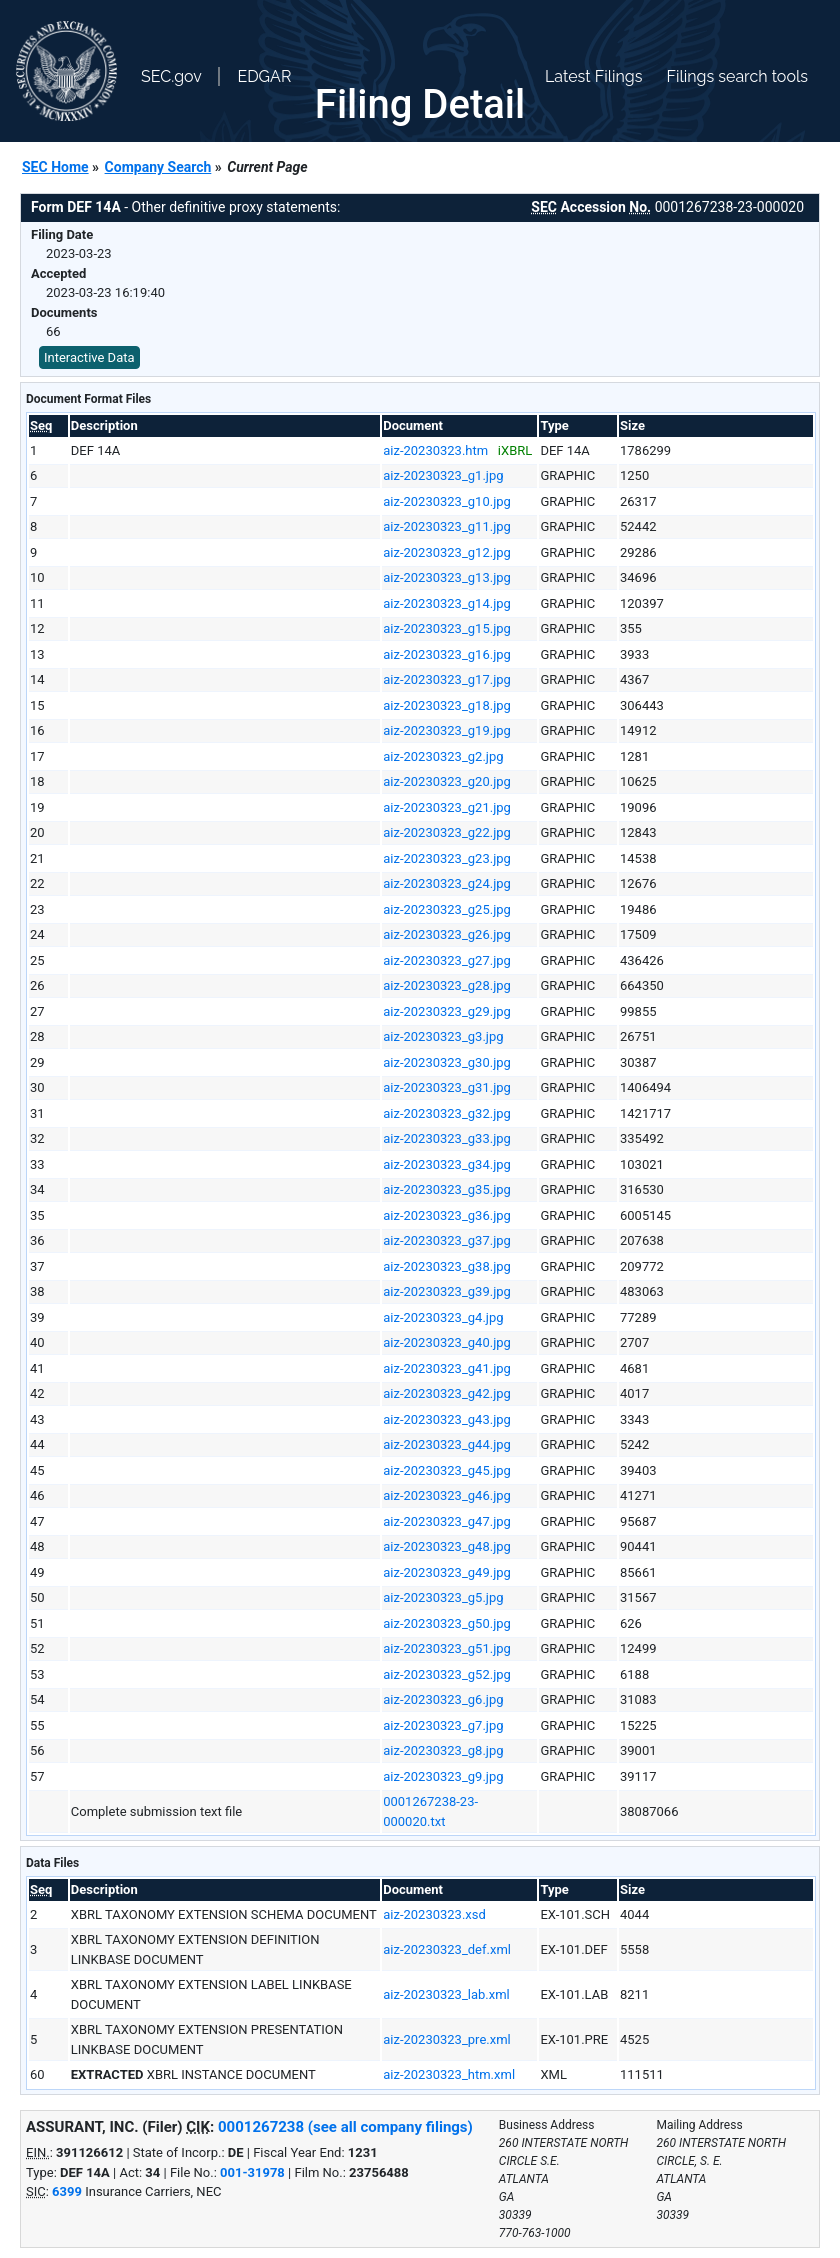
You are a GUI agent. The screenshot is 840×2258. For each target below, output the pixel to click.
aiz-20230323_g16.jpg (447, 654)
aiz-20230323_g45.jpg (447, 1470)
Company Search (158, 167)
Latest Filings (593, 76)
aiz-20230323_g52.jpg (447, 1674)
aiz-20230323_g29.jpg (447, 1011)
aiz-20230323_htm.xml (449, 2074)
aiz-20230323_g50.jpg (447, 1623)
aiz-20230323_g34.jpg (447, 1164)
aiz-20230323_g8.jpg (443, 1750)
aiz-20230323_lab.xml (446, 1994)
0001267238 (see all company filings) (345, 2127)
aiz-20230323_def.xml (447, 1949)
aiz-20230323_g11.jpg (447, 526)
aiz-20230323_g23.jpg (447, 858)
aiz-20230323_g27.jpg (447, 960)
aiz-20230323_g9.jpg (443, 1776)
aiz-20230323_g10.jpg (447, 501)
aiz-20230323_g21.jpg (447, 807)
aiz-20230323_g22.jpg (447, 832)
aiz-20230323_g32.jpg (447, 1113)
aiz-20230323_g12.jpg (447, 552)
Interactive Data (89, 357)
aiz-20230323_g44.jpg (447, 1444)
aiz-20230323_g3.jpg (443, 1036)
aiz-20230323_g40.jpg (447, 1342)
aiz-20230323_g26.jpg (447, 934)
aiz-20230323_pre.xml (447, 2039)
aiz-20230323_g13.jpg (447, 577)
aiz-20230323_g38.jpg (447, 1266)
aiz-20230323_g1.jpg (443, 475)
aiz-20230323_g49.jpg (447, 1572)
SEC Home (55, 167)
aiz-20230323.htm (435, 450)
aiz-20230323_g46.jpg (447, 1495)
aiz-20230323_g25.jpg (447, 909)
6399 (67, 2191)
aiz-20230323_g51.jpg (447, 1648)
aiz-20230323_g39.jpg (447, 1291)
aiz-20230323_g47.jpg (447, 1521)
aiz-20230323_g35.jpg (447, 1189)
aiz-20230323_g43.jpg (447, 1419)
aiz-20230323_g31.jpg (447, 1087)
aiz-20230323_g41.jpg (447, 1368)
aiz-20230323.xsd (434, 1914)
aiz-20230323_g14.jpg (447, 603)
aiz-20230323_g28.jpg (447, 985)
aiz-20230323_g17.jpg (447, 679)
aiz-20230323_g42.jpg (447, 1393)
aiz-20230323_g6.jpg (443, 1699)
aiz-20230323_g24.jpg (447, 883)
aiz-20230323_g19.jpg (447, 730)
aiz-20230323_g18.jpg (447, 705)
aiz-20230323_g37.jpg (447, 1240)
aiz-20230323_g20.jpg (447, 781)
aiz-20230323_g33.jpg (447, 1138)
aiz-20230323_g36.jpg (447, 1215)
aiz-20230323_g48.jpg (447, 1546)
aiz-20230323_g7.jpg (443, 1725)
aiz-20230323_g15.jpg (447, 628)
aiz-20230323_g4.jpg (443, 1317)
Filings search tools (737, 76)
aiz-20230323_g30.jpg (447, 1062)
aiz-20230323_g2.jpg (443, 756)
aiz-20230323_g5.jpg (443, 1597)
